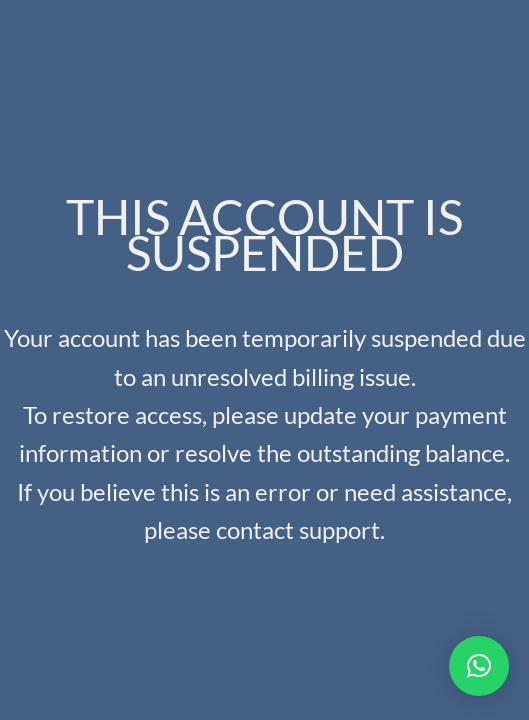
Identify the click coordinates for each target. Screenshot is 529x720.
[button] (479, 666)
